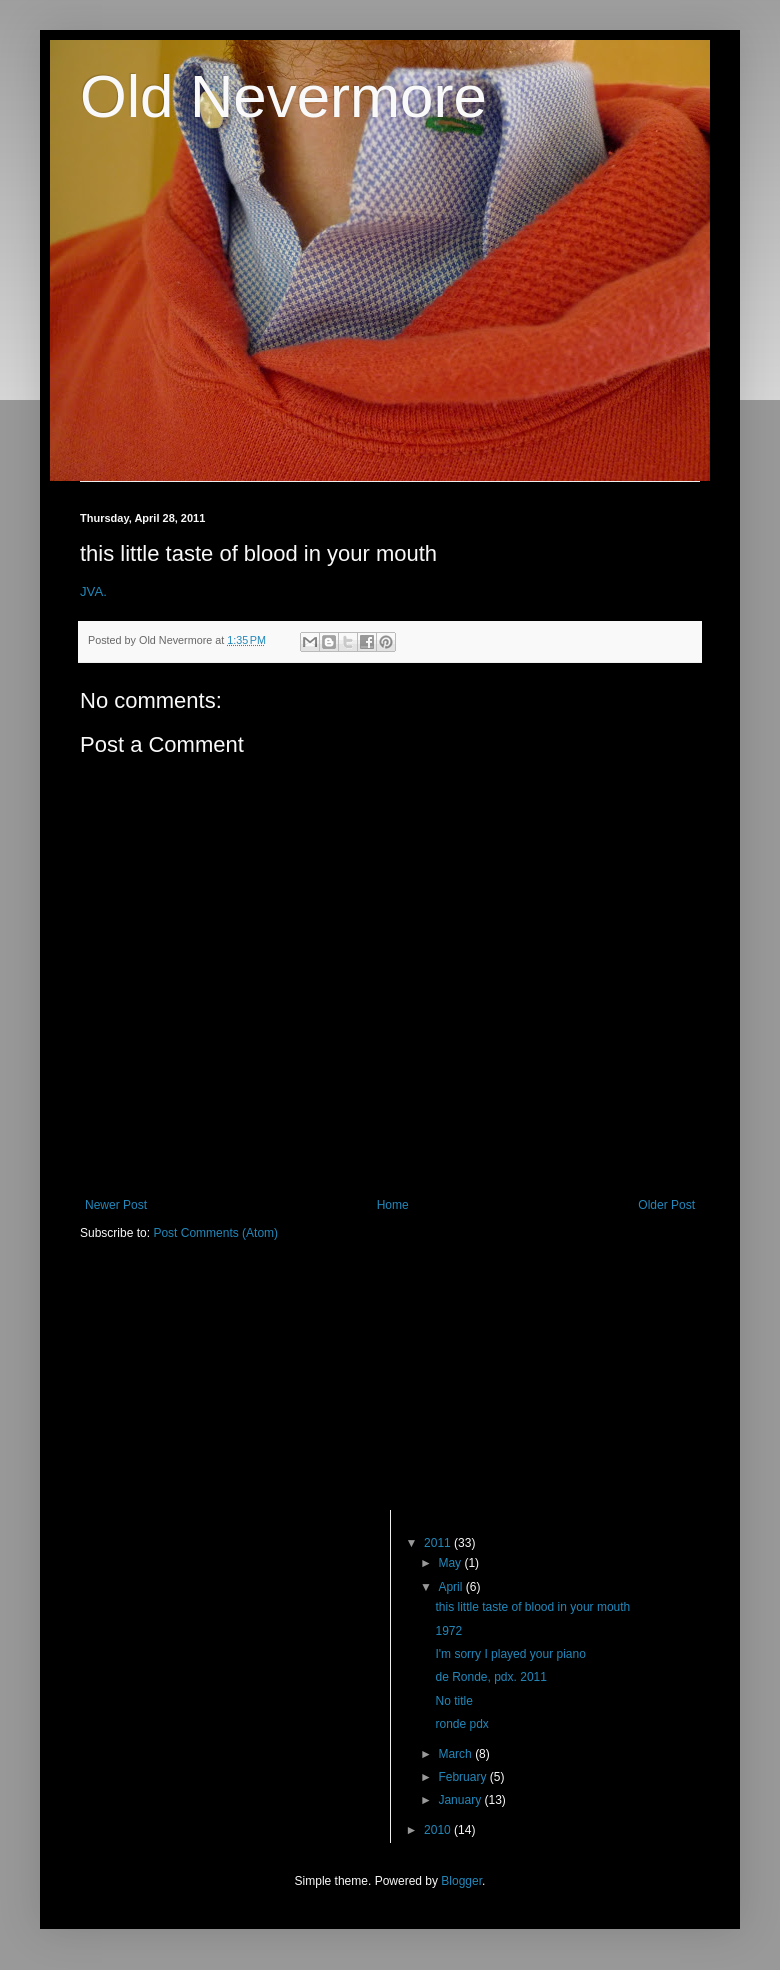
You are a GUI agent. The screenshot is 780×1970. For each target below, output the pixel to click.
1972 (448, 1631)
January (461, 1800)
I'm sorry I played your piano (510, 1654)
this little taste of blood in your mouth (532, 1607)
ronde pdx (461, 1724)
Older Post (666, 1205)
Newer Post (116, 1205)
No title (453, 1701)
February (463, 1777)
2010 (439, 1830)
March (456, 1754)
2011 (439, 1543)
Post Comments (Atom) (215, 1233)
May (451, 1563)
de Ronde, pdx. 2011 (490, 1677)
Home (393, 1205)
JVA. (93, 591)
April (451, 1587)
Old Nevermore (283, 96)
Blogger (461, 1881)
